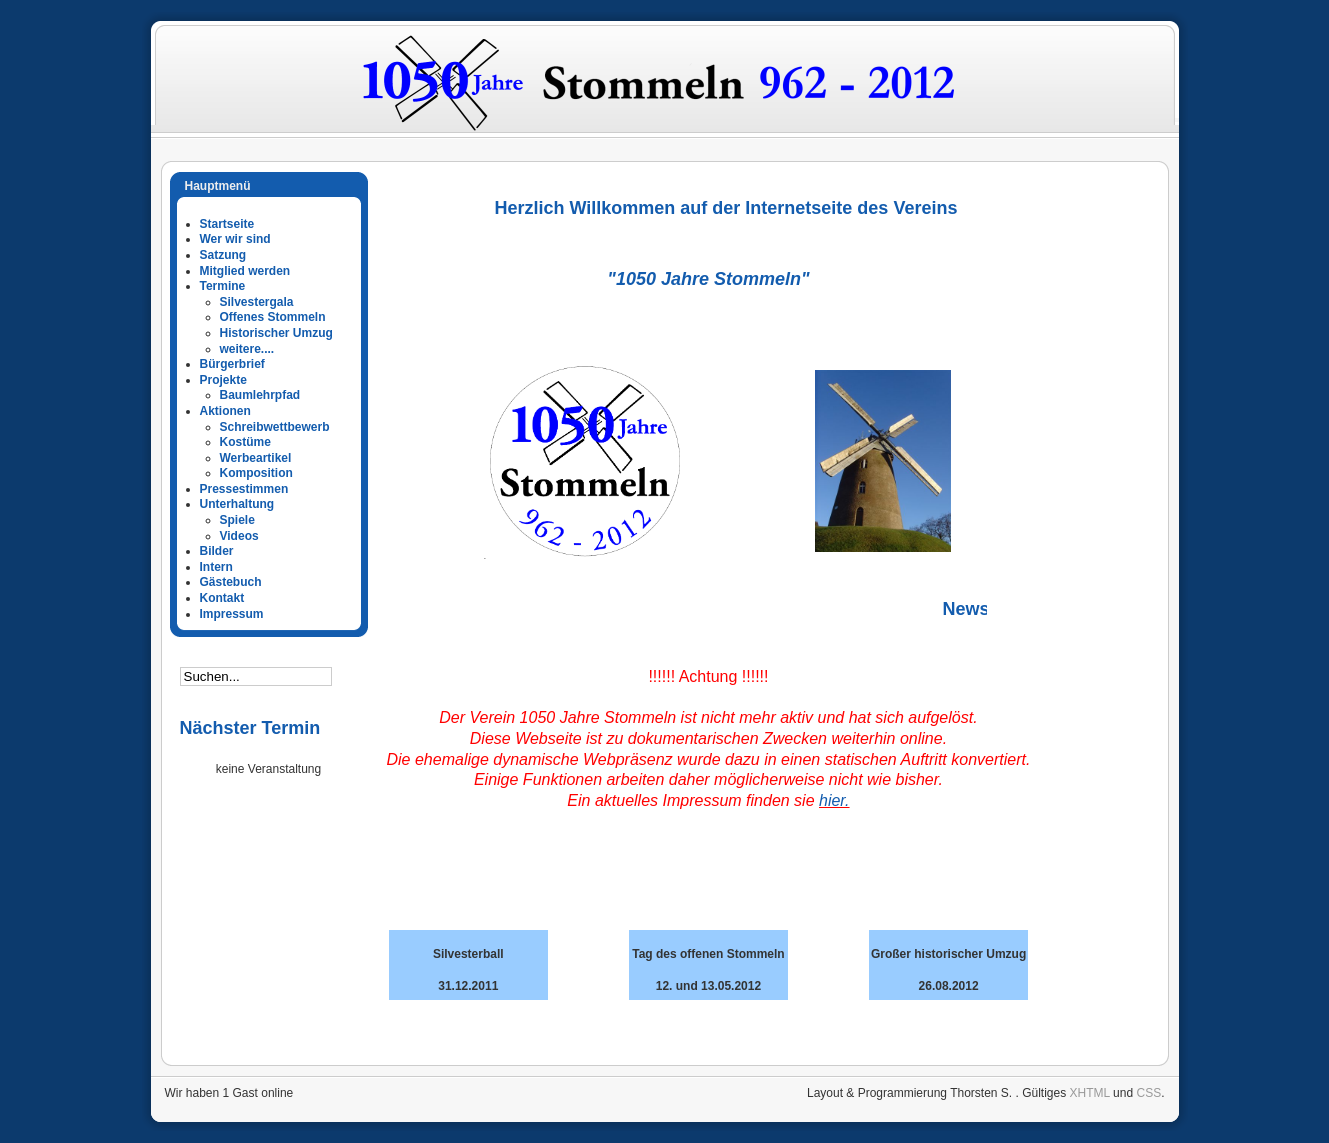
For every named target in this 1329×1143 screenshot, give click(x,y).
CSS (1148, 1093)
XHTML (1090, 1093)
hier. (834, 800)
